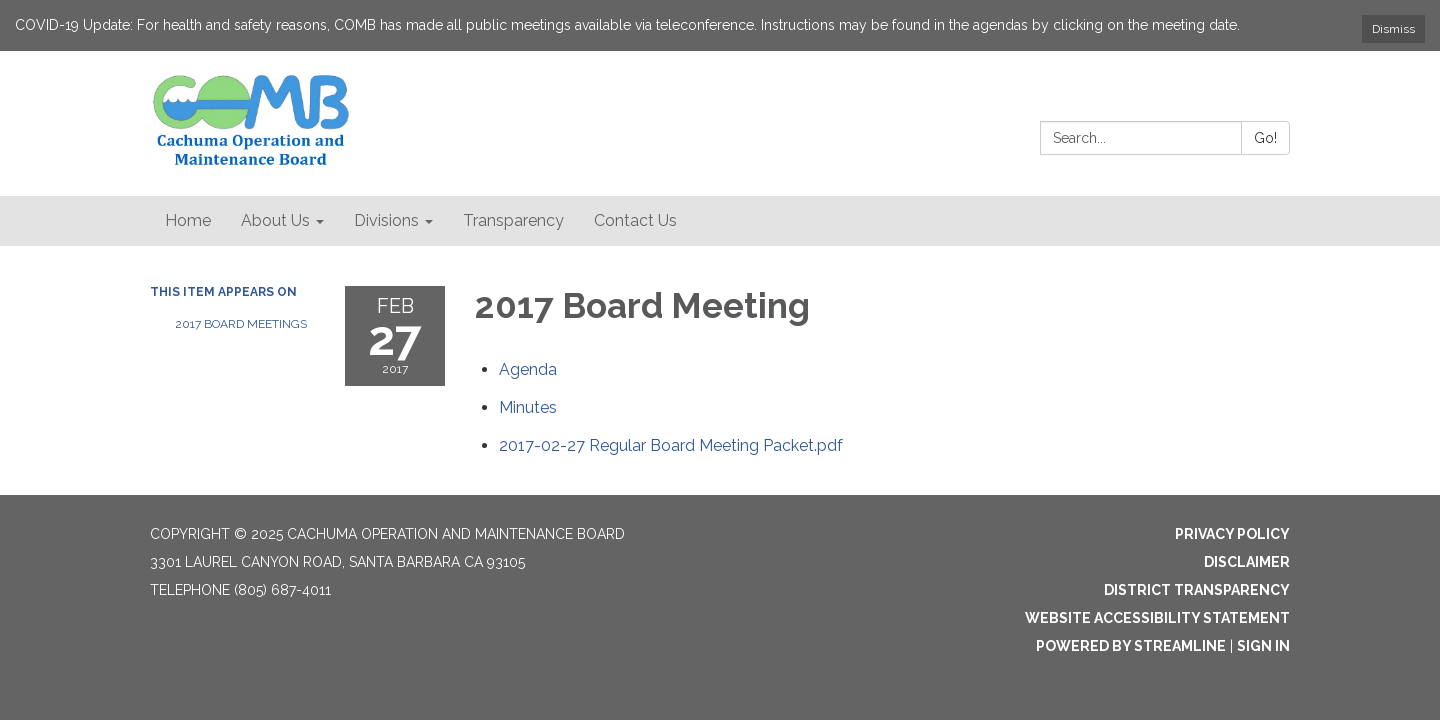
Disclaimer (1247, 562)
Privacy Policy (1232, 534)
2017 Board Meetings (241, 324)
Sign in (1263, 646)
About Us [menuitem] (275, 220)
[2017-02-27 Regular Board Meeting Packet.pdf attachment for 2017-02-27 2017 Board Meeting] (671, 445)
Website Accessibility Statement (1157, 618)
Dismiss (1393, 29)
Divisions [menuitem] (386, 220)
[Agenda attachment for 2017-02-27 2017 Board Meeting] (528, 369)
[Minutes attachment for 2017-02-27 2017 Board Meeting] (528, 407)
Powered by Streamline (1131, 646)
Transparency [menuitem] (513, 220)
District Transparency (1197, 590)
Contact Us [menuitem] (635, 220)
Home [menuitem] (188, 220)
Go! (1265, 138)
